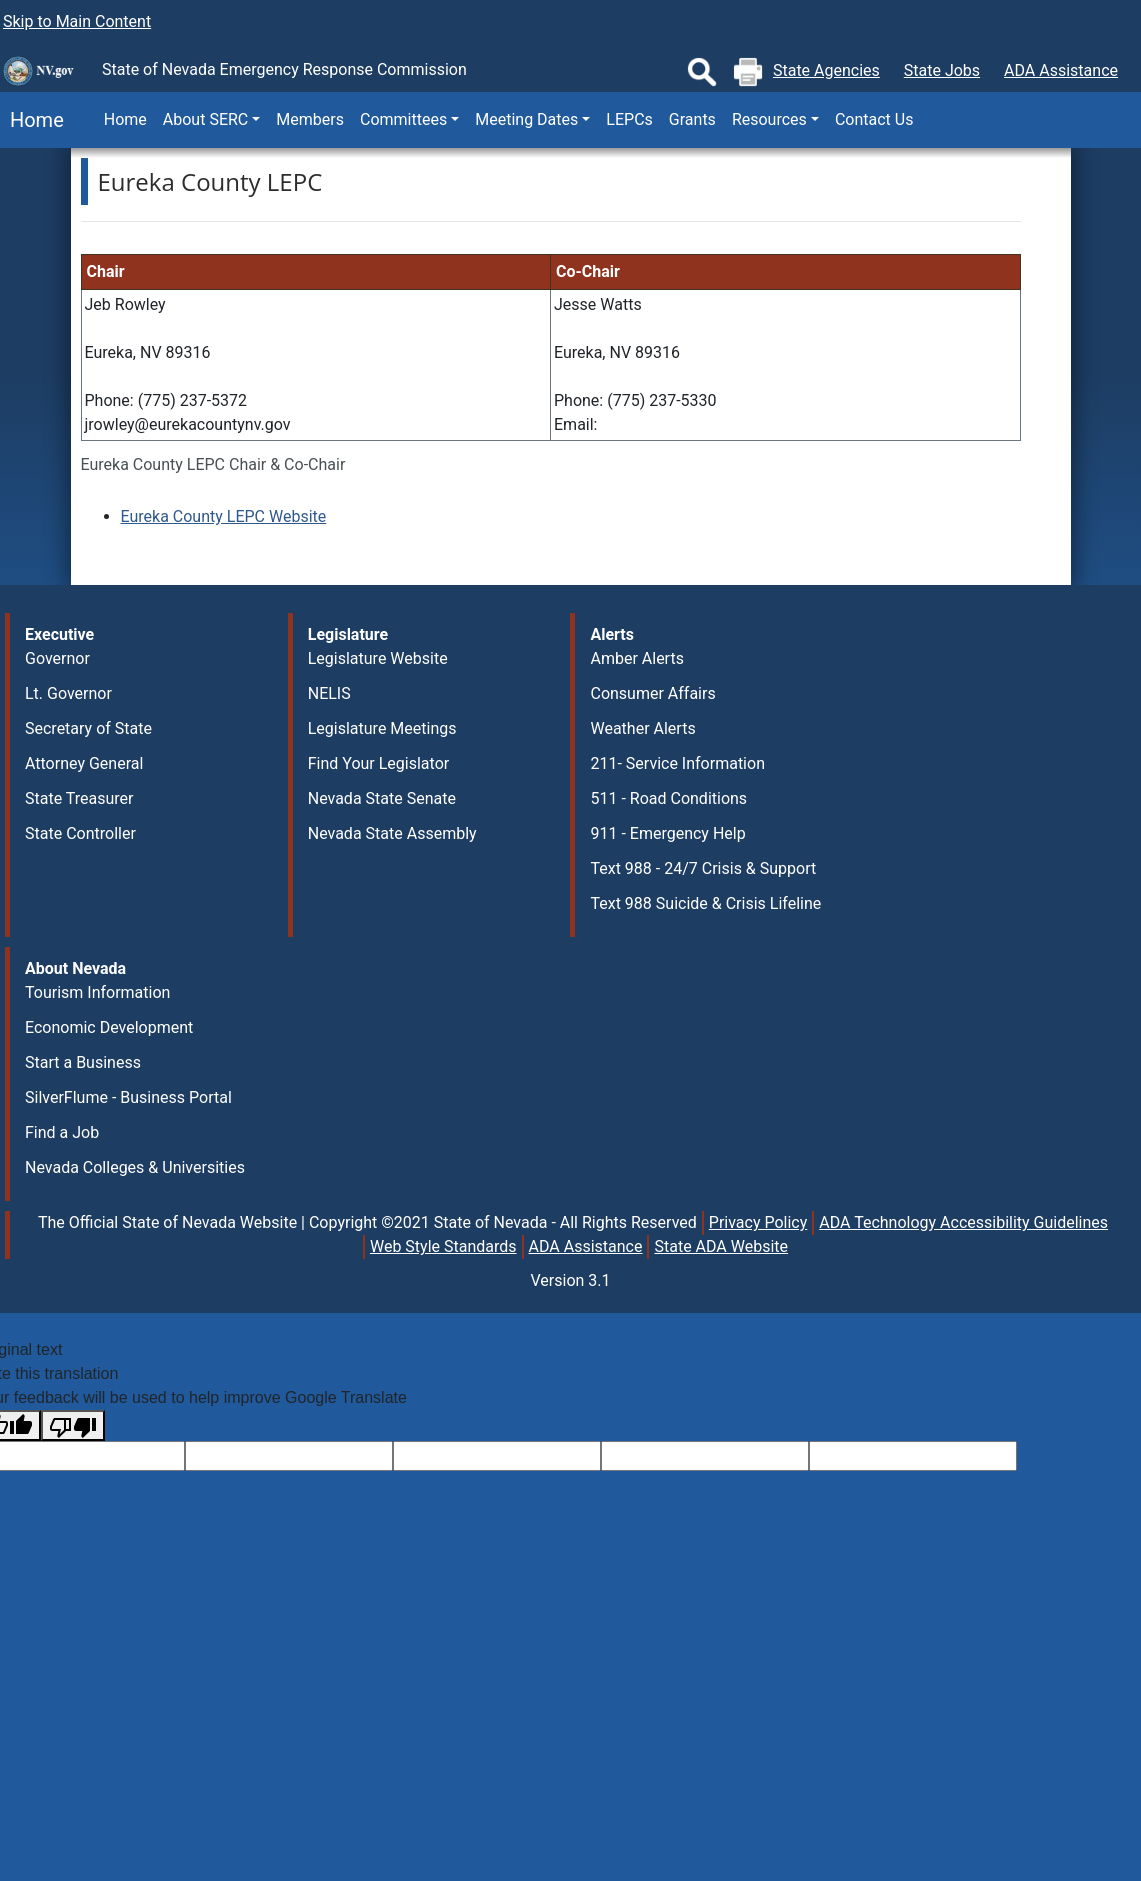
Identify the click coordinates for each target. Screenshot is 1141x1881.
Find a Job (62, 1132)
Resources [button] (769, 119)
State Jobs (942, 70)
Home (32, 120)
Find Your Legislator (378, 763)
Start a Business (83, 1062)
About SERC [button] (205, 119)
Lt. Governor (68, 693)
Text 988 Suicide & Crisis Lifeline (705, 903)
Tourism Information (97, 992)
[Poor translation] (73, 1425)
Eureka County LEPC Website (224, 516)
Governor (57, 658)
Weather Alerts (642, 728)
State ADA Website (721, 1246)
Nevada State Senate (382, 798)
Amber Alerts (636, 658)
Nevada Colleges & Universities (135, 1167)
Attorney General (84, 763)
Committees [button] (403, 119)
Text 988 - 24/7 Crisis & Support (703, 868)
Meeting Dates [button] (526, 119)
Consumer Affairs (652, 693)
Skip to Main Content (77, 21)
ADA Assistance (1061, 70)
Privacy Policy (758, 1222)
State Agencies (826, 70)
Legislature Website (378, 658)
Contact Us (874, 119)
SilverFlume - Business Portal (128, 1097)
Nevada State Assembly (392, 833)
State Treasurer (79, 798)
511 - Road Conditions (668, 798)
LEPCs (629, 119)
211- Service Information (677, 763)
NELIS (329, 693)
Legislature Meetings (382, 728)
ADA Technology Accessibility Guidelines (963, 1222)
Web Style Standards (443, 1246)
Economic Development (109, 1027)
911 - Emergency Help (667, 833)
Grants (692, 119)
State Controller (80, 833)
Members (310, 119)
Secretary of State (88, 728)
